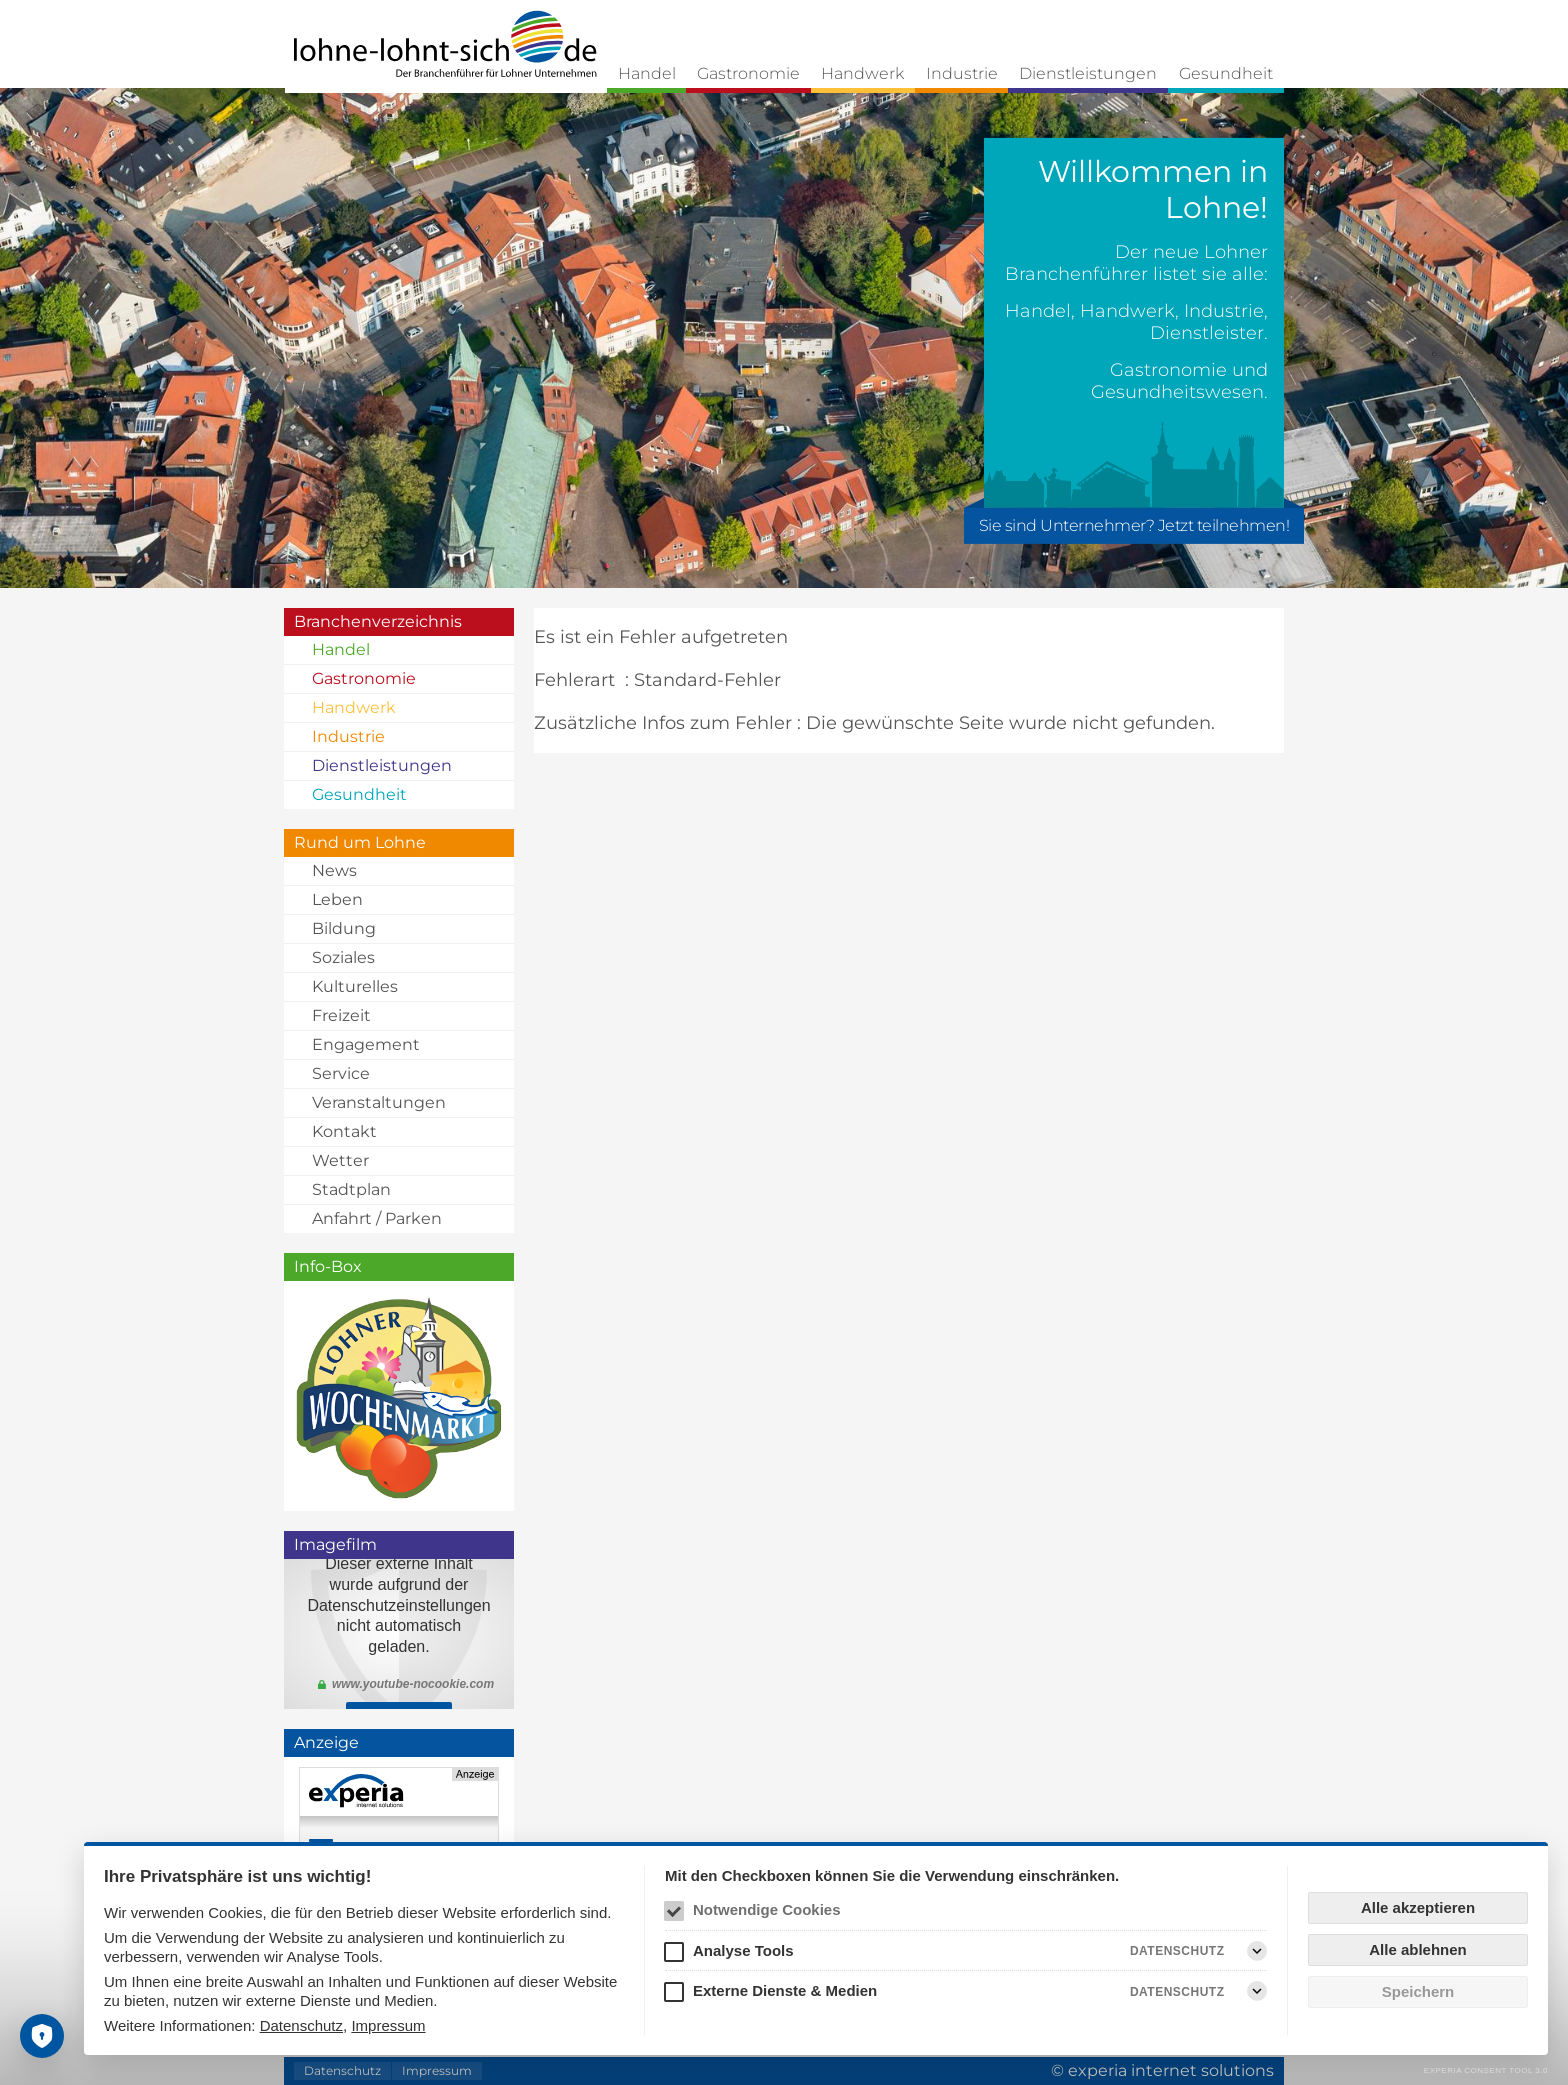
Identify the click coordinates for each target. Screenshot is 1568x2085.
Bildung (344, 928)
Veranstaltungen (379, 1102)
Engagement (366, 1044)
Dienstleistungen (1088, 73)
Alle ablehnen (1418, 1949)
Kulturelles (355, 986)
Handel (647, 73)
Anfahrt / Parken (377, 1218)
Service (341, 1073)
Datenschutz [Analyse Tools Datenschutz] (1177, 1951)
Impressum (388, 2025)
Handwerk (862, 73)
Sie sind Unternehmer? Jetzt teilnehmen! (1134, 525)
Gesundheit (1226, 73)
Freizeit (341, 1015)
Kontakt (344, 1131)
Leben (337, 899)
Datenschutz (301, 2025)
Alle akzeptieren (1418, 1907)
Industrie (962, 73)
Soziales (343, 957)
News (334, 870)
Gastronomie (748, 73)
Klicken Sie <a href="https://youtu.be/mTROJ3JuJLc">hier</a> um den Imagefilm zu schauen (399, 1634)
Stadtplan (351, 1189)
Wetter (340, 1160)
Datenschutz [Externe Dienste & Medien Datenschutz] (1177, 1992)
